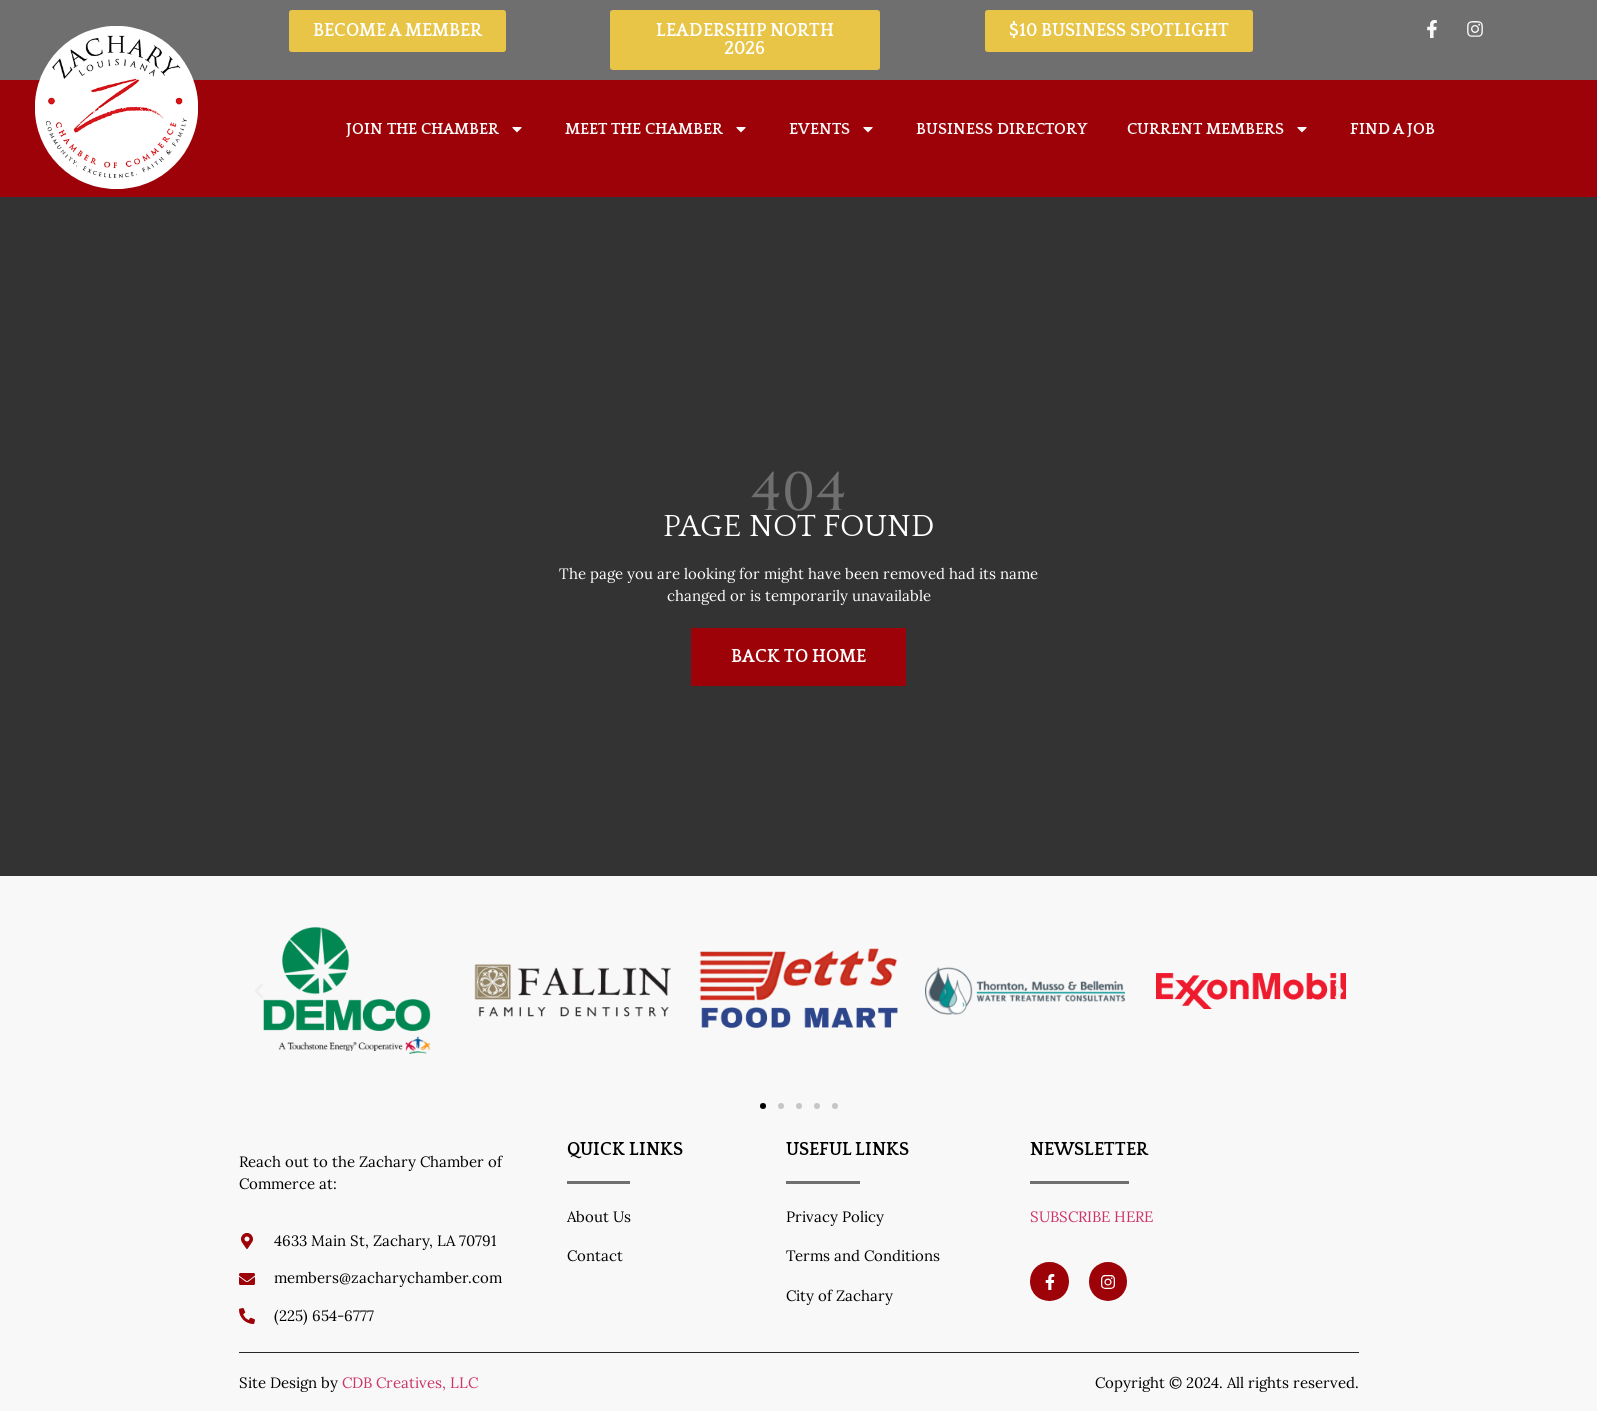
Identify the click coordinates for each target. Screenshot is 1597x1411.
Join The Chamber (435, 129)
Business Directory (1001, 129)
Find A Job (1392, 129)
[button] (259, 991)
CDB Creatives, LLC (410, 1382)
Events (832, 129)
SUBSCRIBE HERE (1091, 1216)
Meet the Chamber (657, 129)
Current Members (1218, 129)
